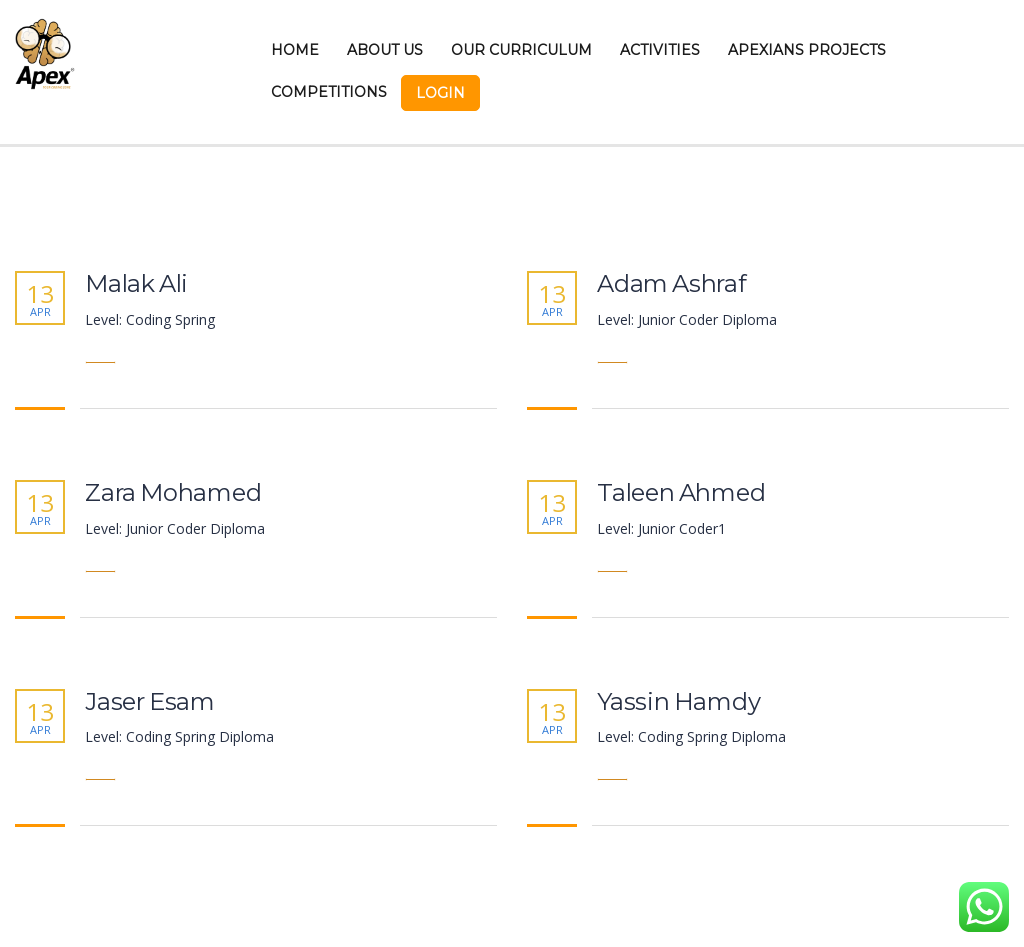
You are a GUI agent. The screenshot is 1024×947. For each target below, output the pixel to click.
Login (440, 93)
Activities (660, 50)
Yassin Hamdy (679, 702)
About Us (385, 50)
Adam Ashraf (672, 284)
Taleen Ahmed (681, 493)
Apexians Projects (807, 50)
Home (295, 50)
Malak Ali (136, 284)
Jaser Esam (150, 702)
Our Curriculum (521, 50)
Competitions (329, 92)
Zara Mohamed (173, 493)
